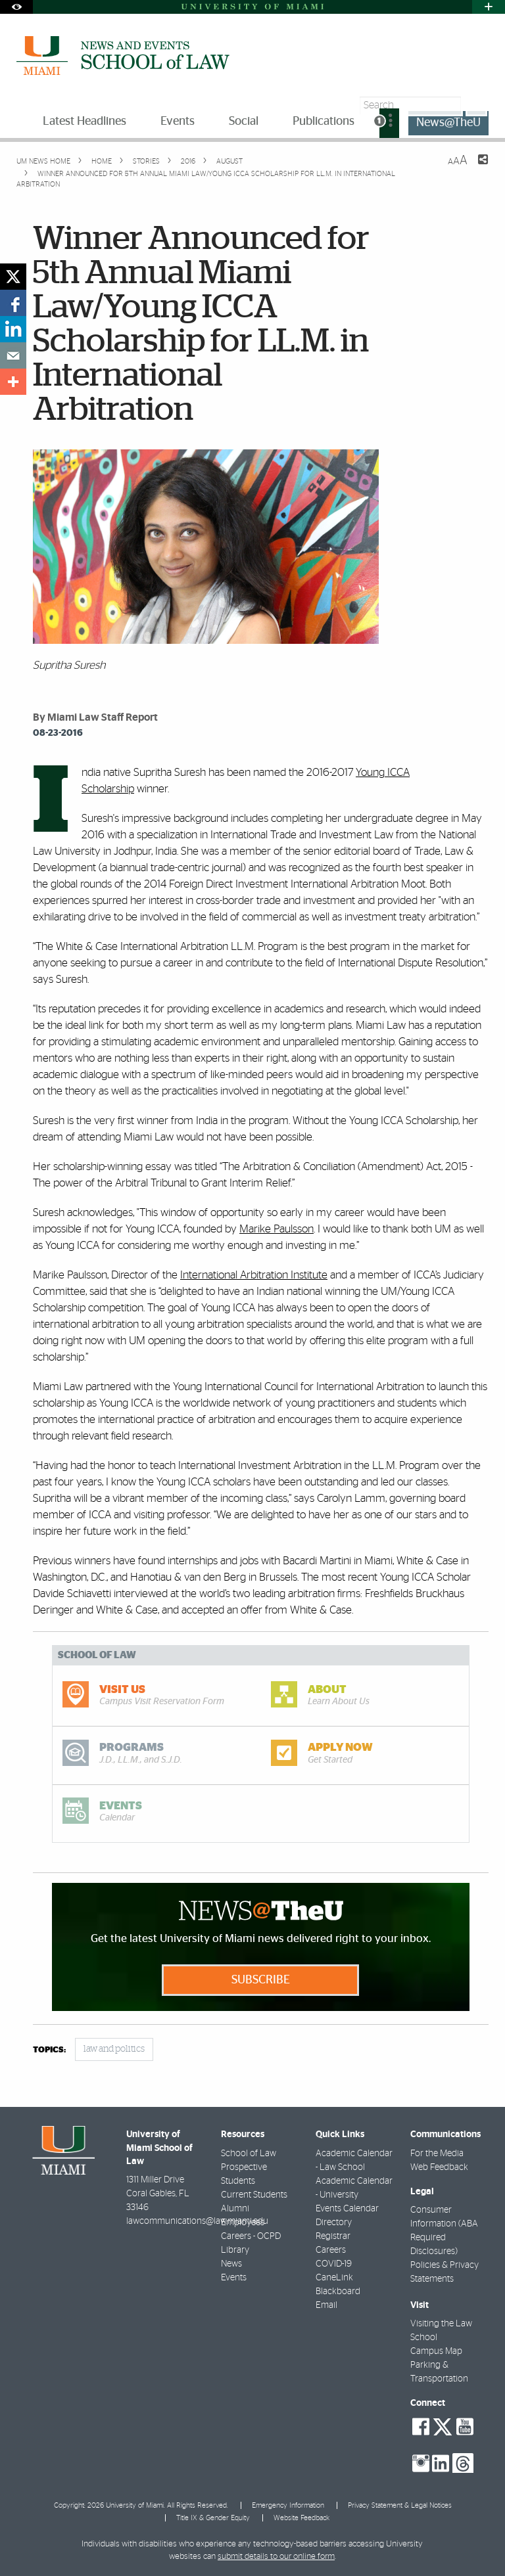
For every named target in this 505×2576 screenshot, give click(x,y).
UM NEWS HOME (43, 161)
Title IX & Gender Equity (213, 2517)
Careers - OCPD (251, 2236)
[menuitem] (389, 123)
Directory (334, 2222)
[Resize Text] (458, 160)
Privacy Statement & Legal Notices (400, 2505)
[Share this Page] (475, 167)
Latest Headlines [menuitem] (84, 121)
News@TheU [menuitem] (448, 123)
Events (234, 2277)
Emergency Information (288, 2505)
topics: (49, 2050)
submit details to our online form (276, 2556)
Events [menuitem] (177, 121)
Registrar (333, 2236)
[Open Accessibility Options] (16, 7)
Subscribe (260, 1980)
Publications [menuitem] (323, 121)
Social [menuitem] (243, 121)
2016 (187, 161)
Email (326, 2305)
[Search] (476, 105)
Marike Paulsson (276, 1228)
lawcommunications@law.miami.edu (197, 2221)
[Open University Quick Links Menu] (488, 7)
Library (235, 2250)
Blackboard (338, 2291)
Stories (145, 161)
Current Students (254, 2195)
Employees (242, 2222)
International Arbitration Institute (253, 1274)
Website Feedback (301, 2517)
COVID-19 (334, 2264)
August (228, 161)
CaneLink (334, 2277)
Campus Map (436, 2351)
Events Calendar (347, 2208)
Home (100, 161)
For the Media (437, 2153)
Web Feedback (439, 2167)
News (231, 2264)
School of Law (248, 2153)
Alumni (235, 2208)
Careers (331, 2250)
